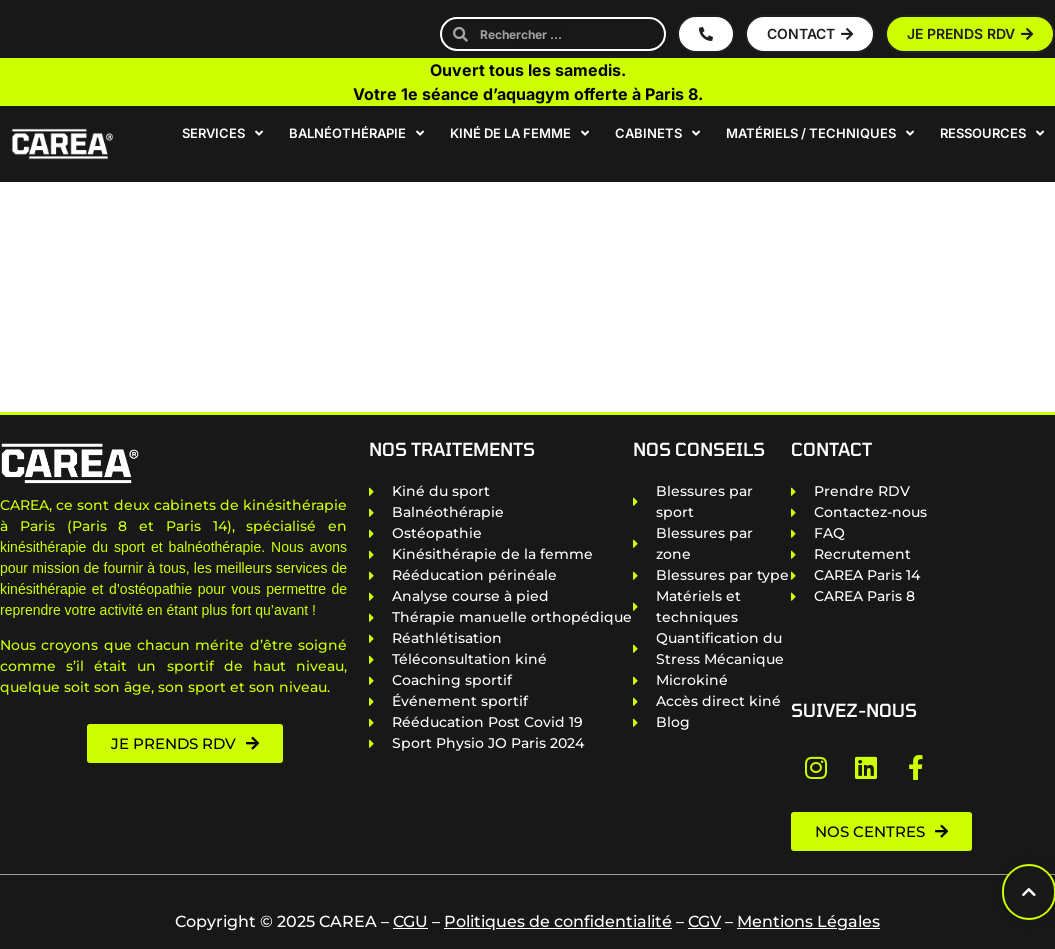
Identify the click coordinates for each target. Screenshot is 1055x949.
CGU (410, 921)
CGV (704, 921)
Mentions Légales (808, 921)
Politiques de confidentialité (558, 921)
